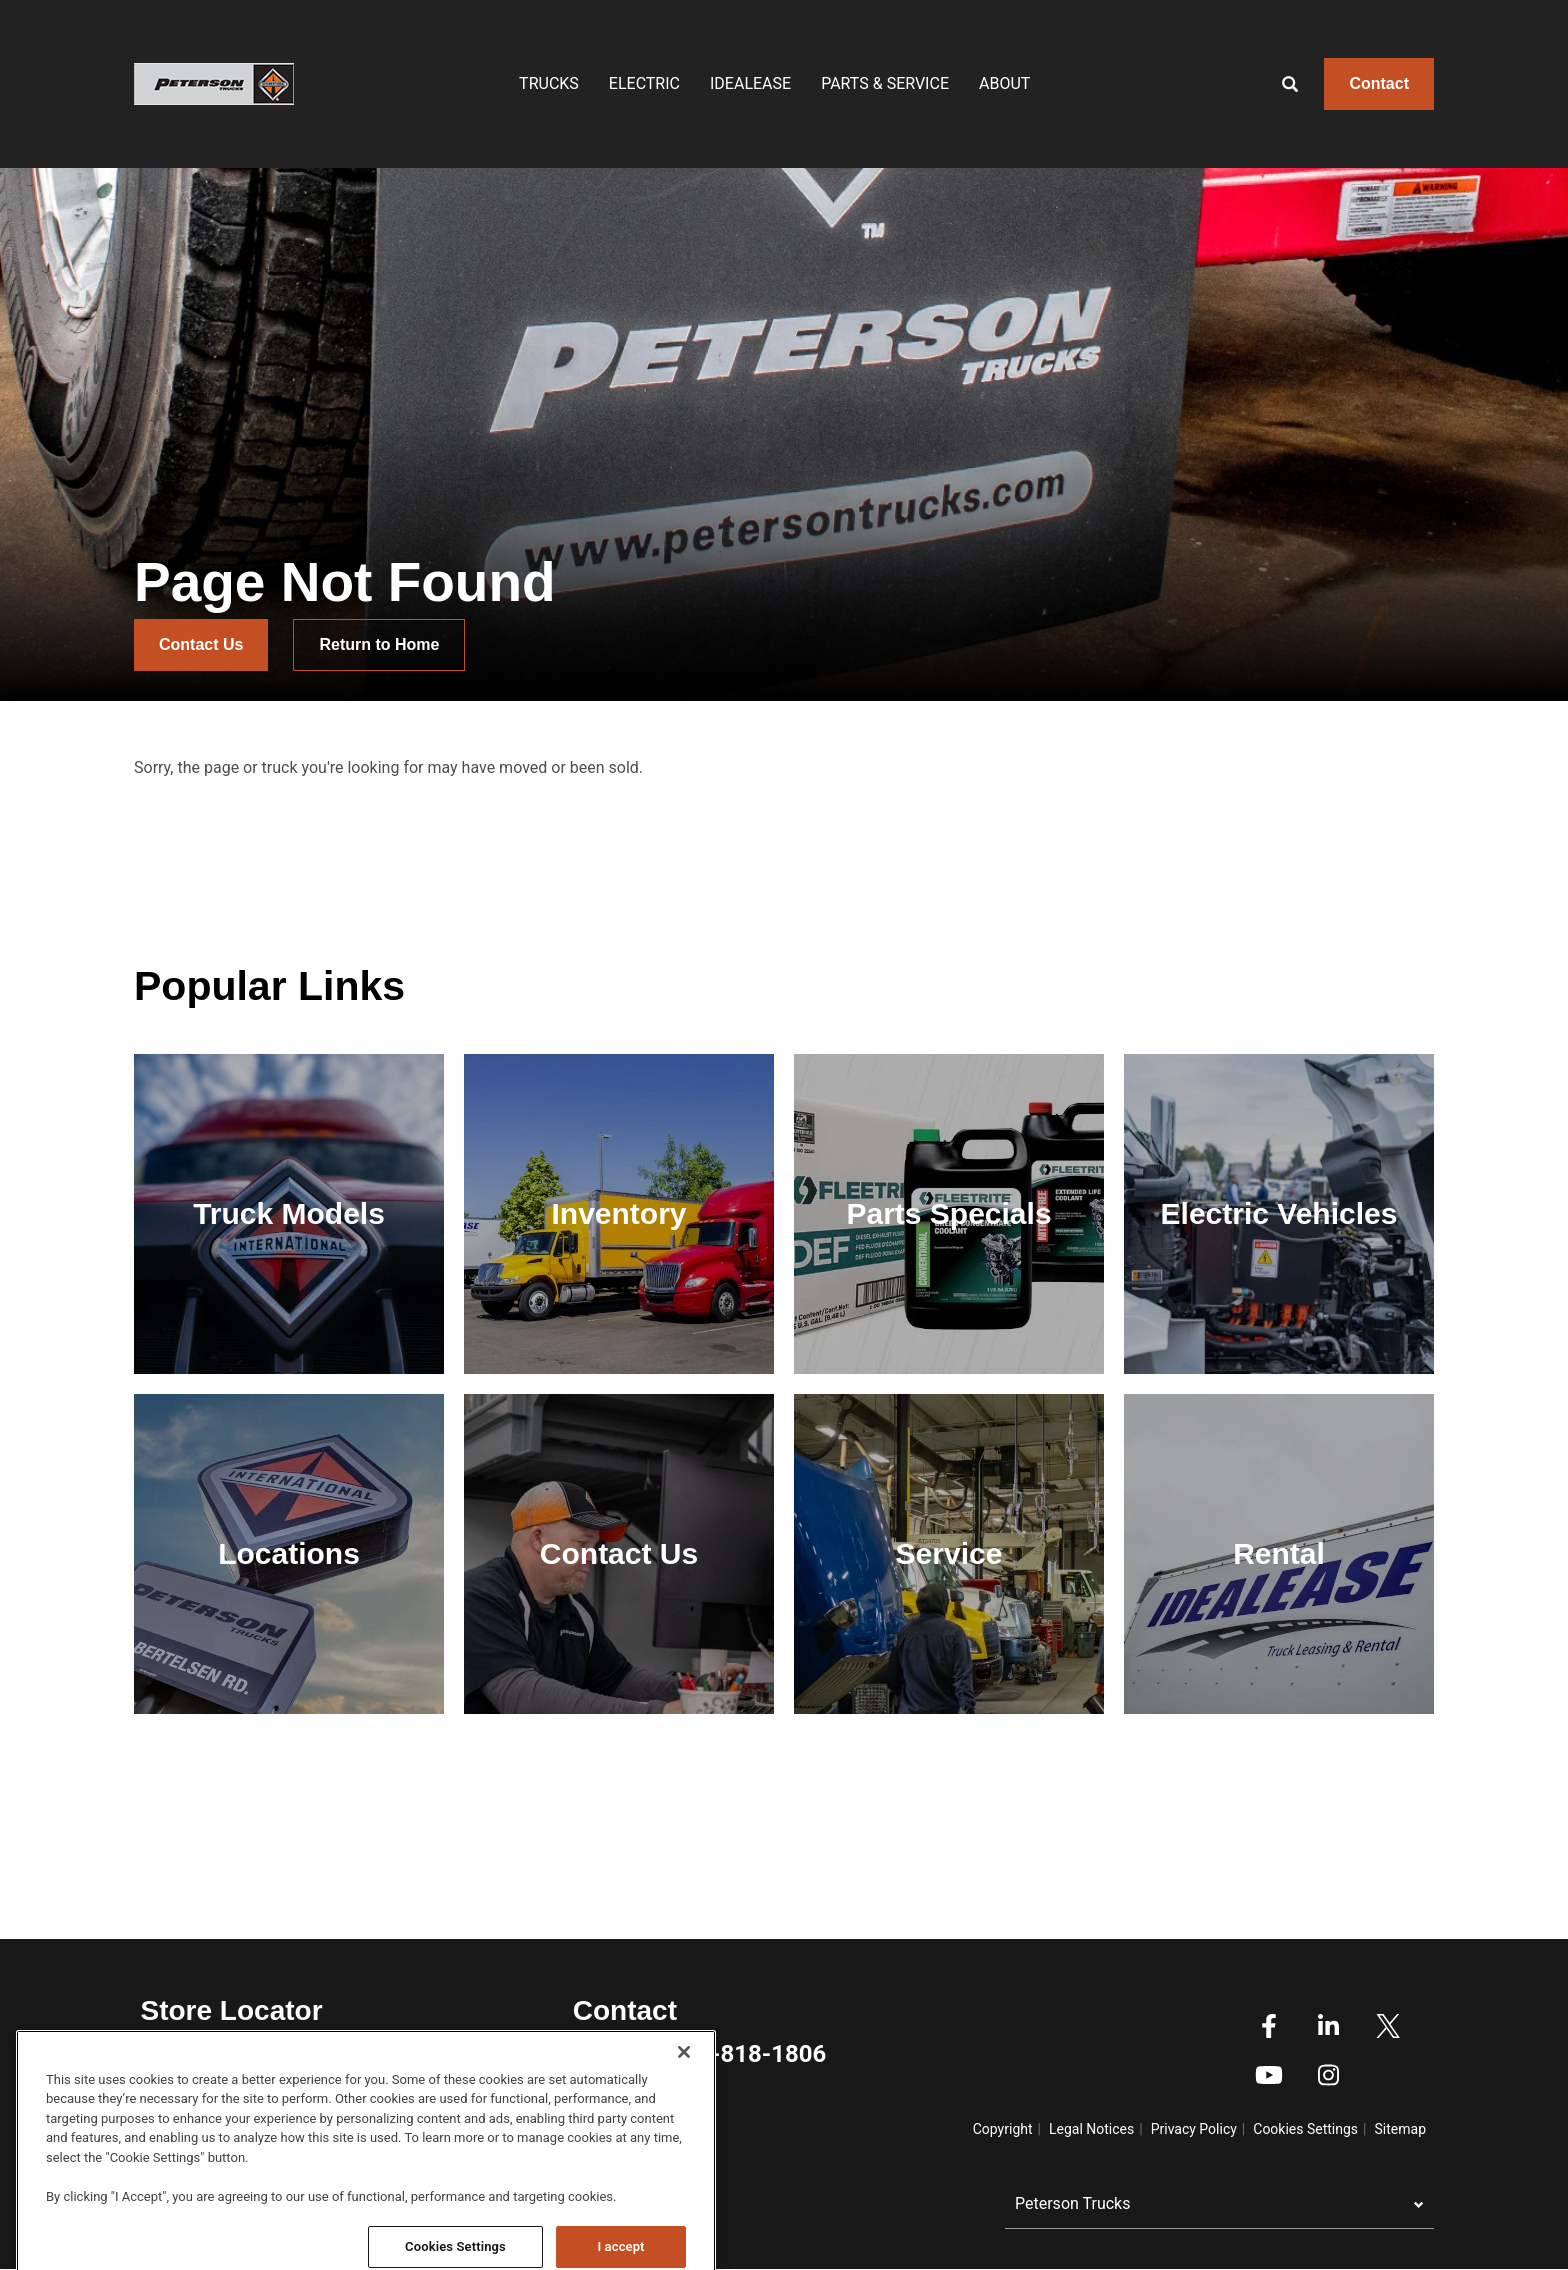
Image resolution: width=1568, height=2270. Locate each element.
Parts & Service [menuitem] (885, 83)
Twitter (1388, 2026)
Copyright (1003, 2129)
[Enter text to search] (1312, 84)
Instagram (1328, 2075)
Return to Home (379, 644)
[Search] (1275, 84)
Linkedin (1328, 2026)
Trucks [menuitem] (549, 83)
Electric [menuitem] (644, 83)
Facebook (1269, 2026)
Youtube (1269, 2075)
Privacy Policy (1194, 2129)
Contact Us (201, 644)
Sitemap (1400, 2129)
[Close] (684, 2179)
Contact (1379, 83)
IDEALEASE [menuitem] (750, 83)
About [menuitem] (1004, 83)
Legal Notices (1091, 2129)
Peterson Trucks (1072, 2203)
